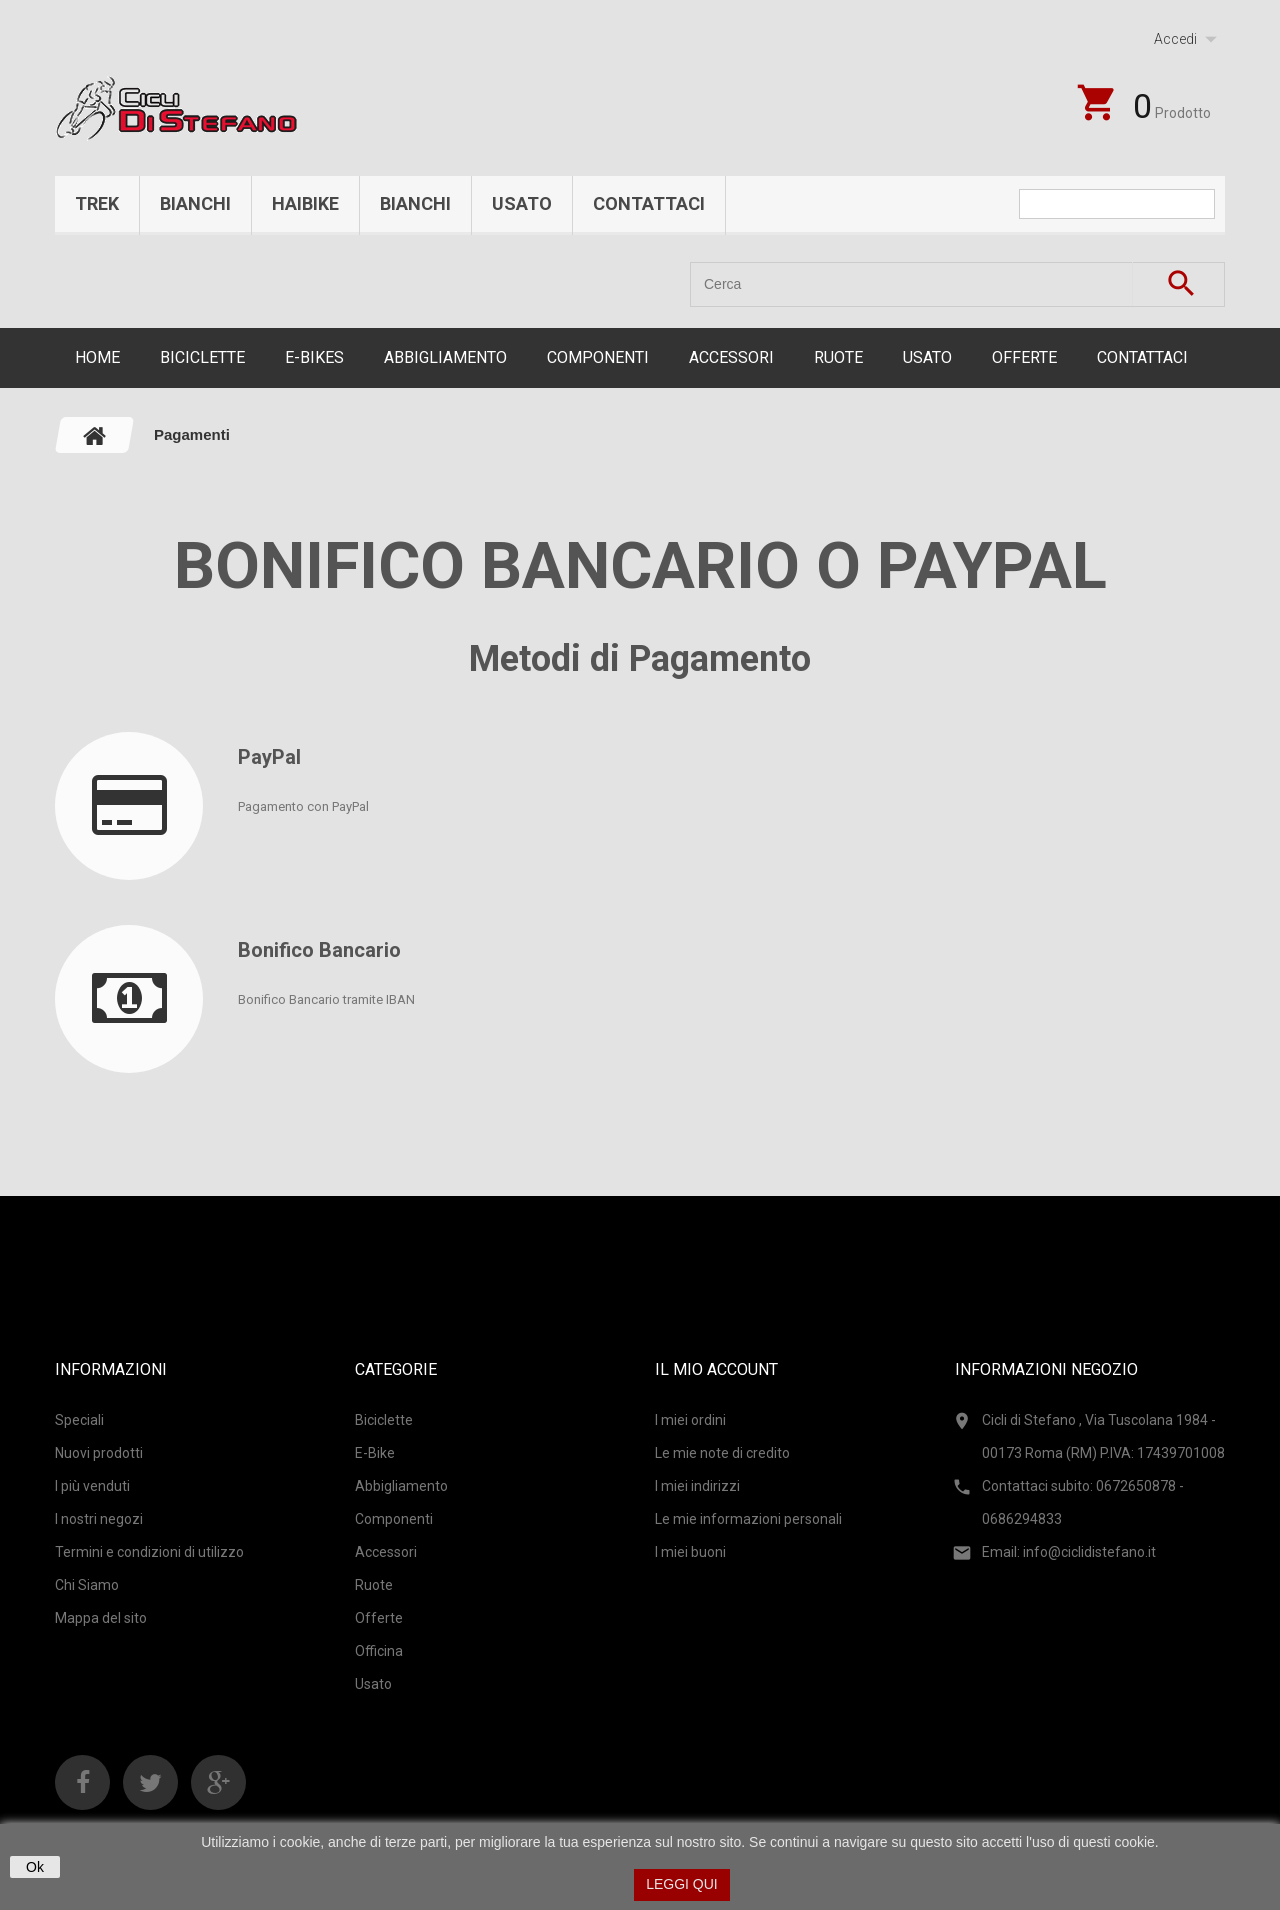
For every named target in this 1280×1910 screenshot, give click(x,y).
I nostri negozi (99, 1519)
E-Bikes (314, 357)
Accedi (1175, 39)
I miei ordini (690, 1420)
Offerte (1024, 357)
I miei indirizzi (697, 1486)
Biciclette (202, 357)
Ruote (838, 357)
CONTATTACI (1142, 357)
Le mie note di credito (722, 1453)
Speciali (79, 1420)
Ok (35, 1867)
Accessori (731, 357)
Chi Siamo (87, 1585)
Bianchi (195, 203)
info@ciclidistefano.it (1089, 1552)
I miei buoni (690, 1552)
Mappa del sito (101, 1618)
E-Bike (375, 1453)
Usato (522, 203)
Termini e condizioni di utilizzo (149, 1552)
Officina (379, 1651)
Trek (97, 203)
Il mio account (716, 1369)
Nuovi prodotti (99, 1453)
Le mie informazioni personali (748, 1519)
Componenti (598, 357)
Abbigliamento (445, 357)
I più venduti (92, 1486)
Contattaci (649, 203)
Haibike (305, 203)
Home (97, 357)
